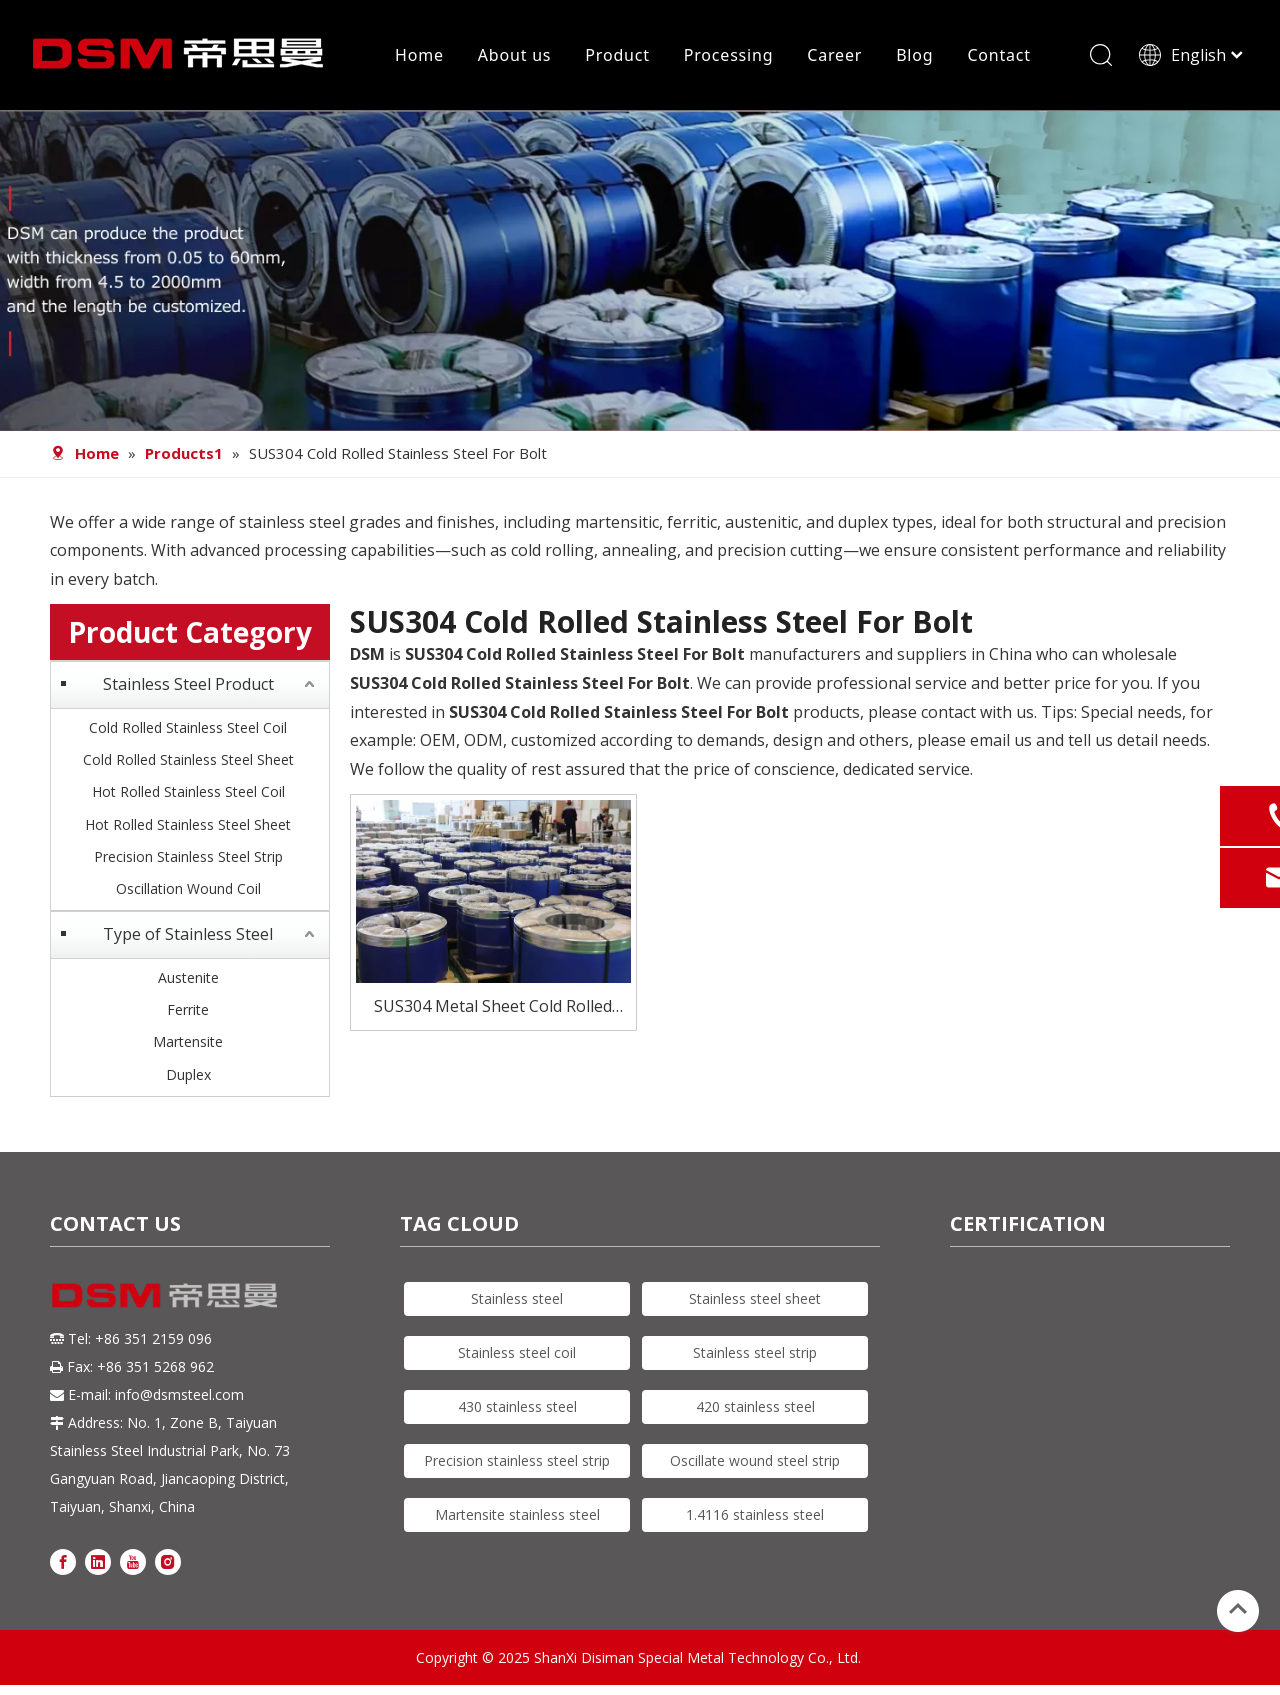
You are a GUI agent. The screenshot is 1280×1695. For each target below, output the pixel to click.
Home (419, 55)
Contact (999, 55)
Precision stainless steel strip (517, 1460)
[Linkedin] (98, 1560)
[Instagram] (168, 1560)
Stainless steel (517, 1298)
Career (834, 55)
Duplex (188, 1074)
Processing (729, 55)
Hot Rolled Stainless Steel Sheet (188, 824)
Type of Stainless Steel (188, 934)
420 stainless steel (755, 1406)
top (1238, 1609)
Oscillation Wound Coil (188, 888)
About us (515, 55)
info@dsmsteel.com (179, 1394)
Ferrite (188, 1009)
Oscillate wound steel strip (755, 1460)
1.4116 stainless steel (755, 1514)
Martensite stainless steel (517, 1514)
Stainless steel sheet (755, 1298)
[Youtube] (133, 1560)
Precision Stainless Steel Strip (188, 856)
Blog (914, 55)
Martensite (188, 1041)
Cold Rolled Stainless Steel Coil (188, 727)
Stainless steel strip (755, 1352)
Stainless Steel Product (188, 684)
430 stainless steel (517, 1406)
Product (617, 55)
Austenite (188, 977)
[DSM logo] (165, 1293)
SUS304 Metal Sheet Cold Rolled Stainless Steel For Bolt (493, 1007)
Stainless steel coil (517, 1352)
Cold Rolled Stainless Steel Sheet (188, 759)
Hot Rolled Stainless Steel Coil (188, 791)
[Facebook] (63, 1560)
